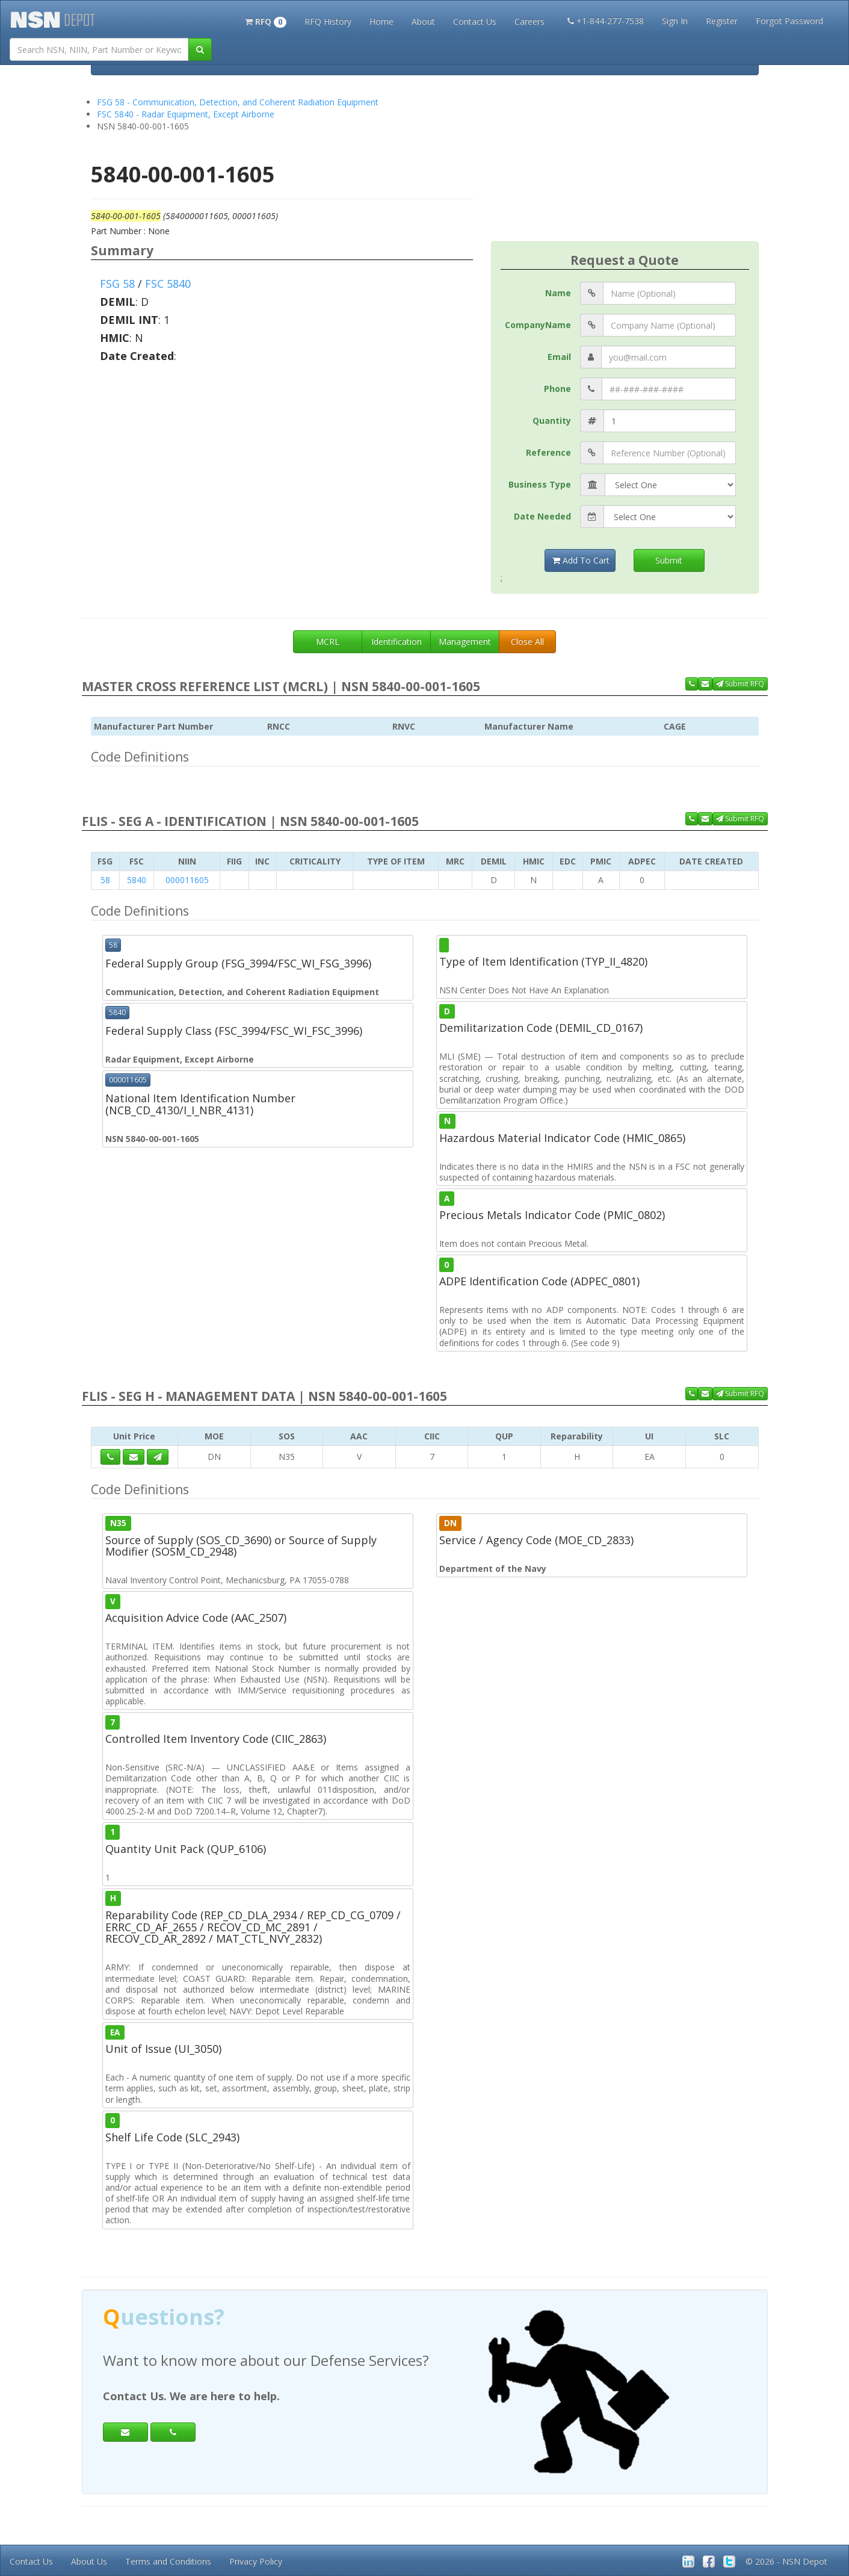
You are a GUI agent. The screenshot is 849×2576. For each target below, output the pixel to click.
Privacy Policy (255, 2561)
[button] (265, 20)
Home (381, 21)
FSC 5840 (168, 283)
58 (105, 880)
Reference (548, 452)
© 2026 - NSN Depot (786, 2561)
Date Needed (542, 516)
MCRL (327, 641)
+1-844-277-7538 (605, 20)
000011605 (187, 880)
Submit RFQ (740, 683)
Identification (396, 641)
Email (559, 356)
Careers (529, 21)
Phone (557, 388)
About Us (89, 2561)
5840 (136, 880)
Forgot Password (789, 20)
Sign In (675, 20)
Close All (527, 641)
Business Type (539, 484)
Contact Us (474, 21)
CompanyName (538, 325)
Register (722, 20)
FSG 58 (117, 283)
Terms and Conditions (168, 2561)
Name (558, 293)
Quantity (552, 420)
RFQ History (327, 21)
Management (465, 641)
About (423, 21)
